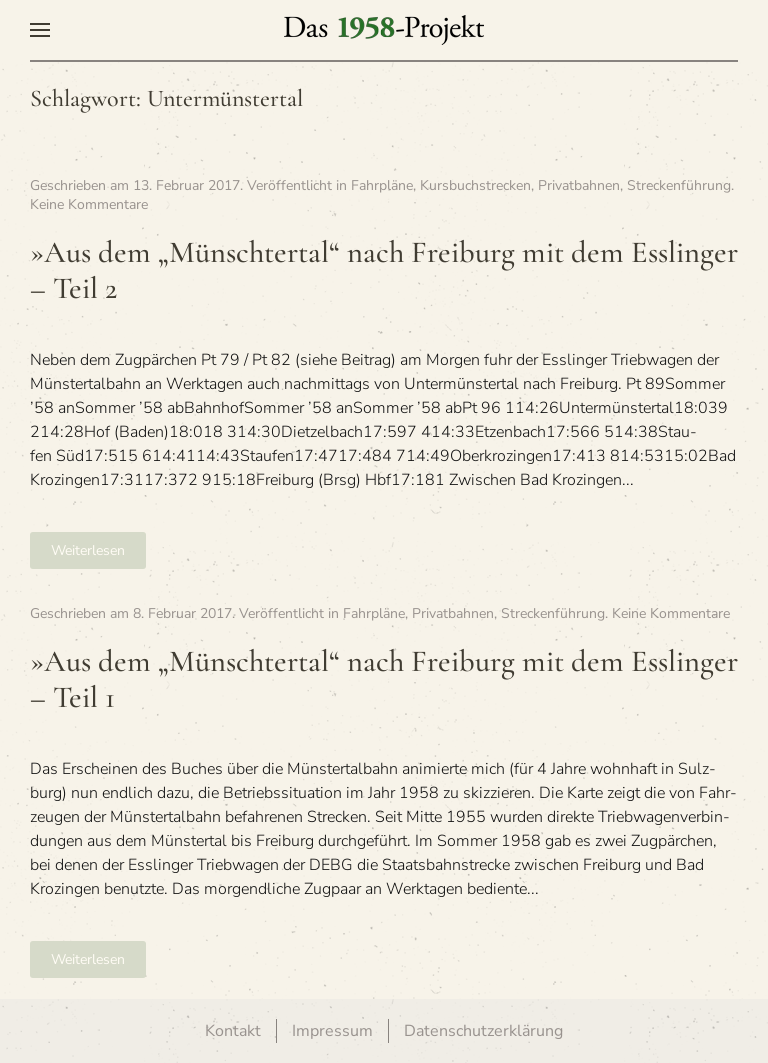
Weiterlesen (88, 550)
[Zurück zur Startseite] (384, 30)
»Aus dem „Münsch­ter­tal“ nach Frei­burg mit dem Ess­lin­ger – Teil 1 (384, 680)
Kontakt (233, 1031)
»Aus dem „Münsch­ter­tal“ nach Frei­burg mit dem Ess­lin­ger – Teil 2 (384, 271)
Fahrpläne (382, 185)
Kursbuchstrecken (475, 185)
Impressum (332, 1031)
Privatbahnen (579, 185)
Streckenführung (679, 185)
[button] (40, 30)
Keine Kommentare (89, 204)
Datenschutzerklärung (483, 1031)
